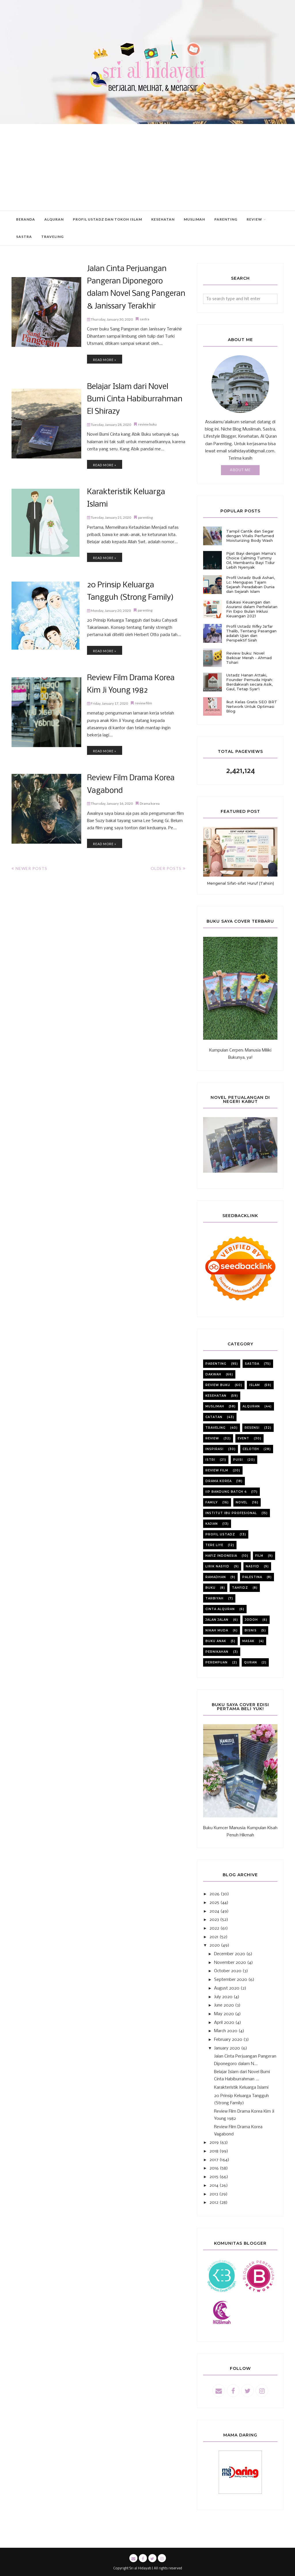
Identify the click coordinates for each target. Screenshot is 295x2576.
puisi (238, 1460)
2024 (214, 1911)
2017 (213, 2160)
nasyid (252, 1566)
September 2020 (230, 1979)
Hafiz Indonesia (221, 1556)
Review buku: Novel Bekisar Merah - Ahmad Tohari (249, 658)
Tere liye (214, 1545)
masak (248, 1641)
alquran (251, 1406)
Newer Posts (31, 808)
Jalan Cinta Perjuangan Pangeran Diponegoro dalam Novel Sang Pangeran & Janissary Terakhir (128, 276)
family (211, 1502)
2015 (213, 2177)
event (243, 1438)
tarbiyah (214, 1598)
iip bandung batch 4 (226, 1492)
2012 (213, 2202)
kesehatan (215, 1396)
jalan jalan (216, 1620)
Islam (254, 1385)
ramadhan (215, 1577)
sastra (144, 296)
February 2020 (228, 2039)
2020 (214, 1945)
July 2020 (223, 1997)
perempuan (216, 1662)
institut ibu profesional (231, 1513)
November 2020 (230, 1962)
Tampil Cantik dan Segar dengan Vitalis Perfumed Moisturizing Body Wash (250, 536)
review (212, 1438)
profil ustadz (220, 1534)
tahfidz (240, 1588)
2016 (214, 2168)
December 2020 (229, 1954)
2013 (213, 2194)
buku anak (215, 1641)
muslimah (214, 1406)
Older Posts (166, 808)
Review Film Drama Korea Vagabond (132, 726)
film (259, 1556)
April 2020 (224, 2022)
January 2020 (227, 2048)
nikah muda (216, 1630)
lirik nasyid (217, 1566)
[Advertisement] (147, 167)
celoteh (251, 1449)
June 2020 (224, 2005)
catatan (213, 1417)
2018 (213, 2151)
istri (210, 1460)
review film (143, 647)
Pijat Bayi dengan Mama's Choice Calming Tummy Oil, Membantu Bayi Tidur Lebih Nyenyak (251, 560)
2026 (214, 1894)
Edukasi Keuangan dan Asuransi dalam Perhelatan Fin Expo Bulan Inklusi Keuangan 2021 (251, 609)
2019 (214, 2142)
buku (210, 1588)
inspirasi (214, 1449)
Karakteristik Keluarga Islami (123, 457)
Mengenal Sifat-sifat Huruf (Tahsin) (240, 883)
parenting (145, 467)
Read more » (104, 336)
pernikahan (216, 1652)
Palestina (252, 1577)
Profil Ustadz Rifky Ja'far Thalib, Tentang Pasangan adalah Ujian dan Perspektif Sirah (251, 633)
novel (241, 1502)
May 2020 (224, 2014)
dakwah (213, 1374)
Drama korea (150, 737)
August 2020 (226, 1988)
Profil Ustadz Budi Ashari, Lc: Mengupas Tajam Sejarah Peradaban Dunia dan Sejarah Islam (250, 584)
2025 (214, 1902)
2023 (214, 1919)
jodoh (251, 1620)
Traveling (215, 1428)
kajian (211, 1524)
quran (250, 1662)
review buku (147, 383)
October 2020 (227, 1971)
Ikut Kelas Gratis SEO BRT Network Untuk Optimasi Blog (251, 706)
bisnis (251, 1630)
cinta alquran (220, 1609)
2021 (213, 1937)
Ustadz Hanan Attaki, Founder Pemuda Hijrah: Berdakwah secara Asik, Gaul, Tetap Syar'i (249, 682)
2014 (213, 2185)
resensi (252, 1428)
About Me (240, 470)
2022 (214, 1928)
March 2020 (225, 2031)
